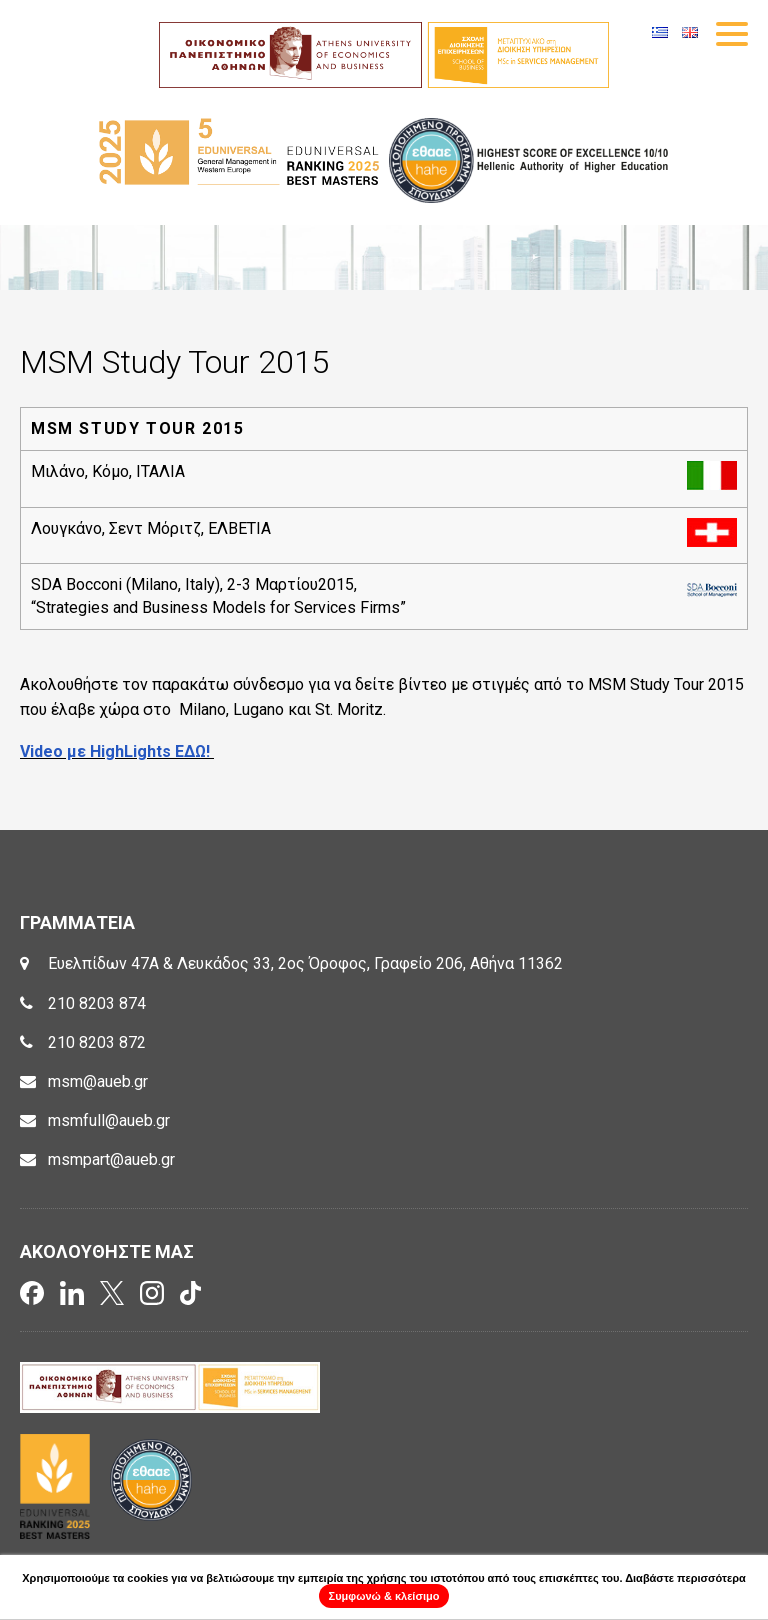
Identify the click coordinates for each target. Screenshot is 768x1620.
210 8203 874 (97, 1003)
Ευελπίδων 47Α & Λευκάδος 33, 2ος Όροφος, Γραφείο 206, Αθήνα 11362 (305, 963)
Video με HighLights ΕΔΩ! (117, 751)
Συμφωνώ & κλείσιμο (384, 1596)
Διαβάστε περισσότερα (685, 1578)
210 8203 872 (97, 1042)
